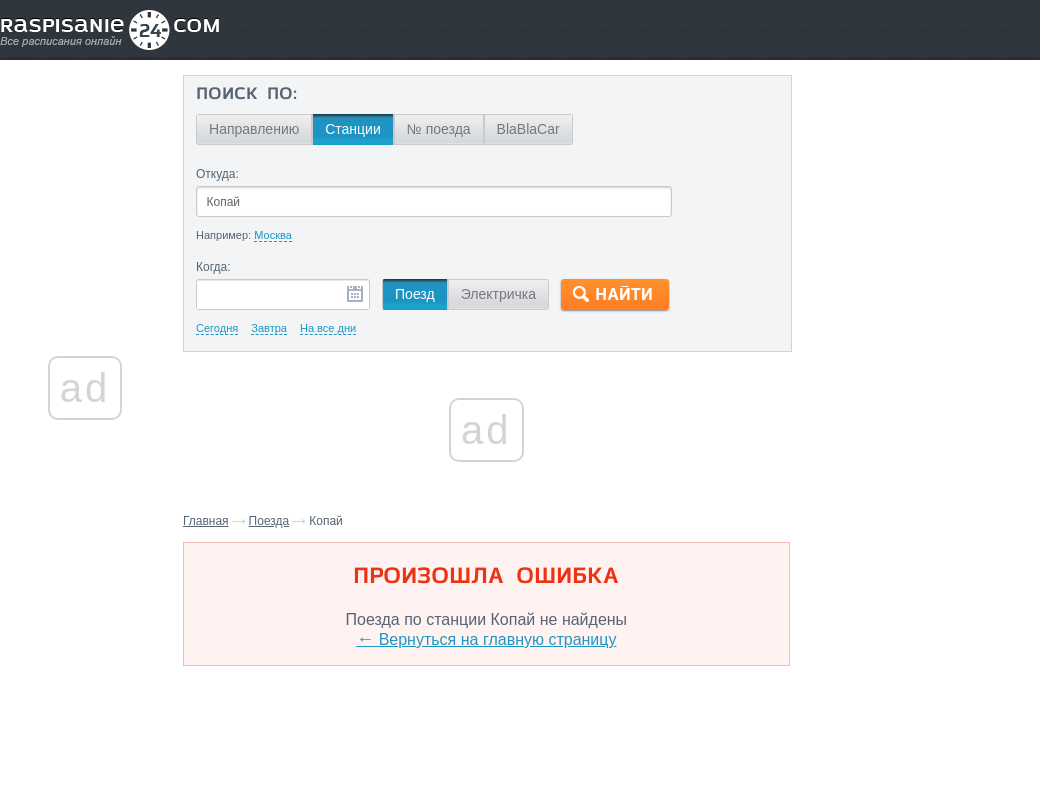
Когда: (220, 267)
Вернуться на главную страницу (485, 639)
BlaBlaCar (534, 129)
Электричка (504, 294)
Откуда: (224, 174)
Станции (360, 129)
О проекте (617, 749)
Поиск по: (253, 95)
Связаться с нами (522, 749)
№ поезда (446, 129)
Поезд (422, 294)
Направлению (261, 129)
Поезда (276, 521)
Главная (213, 521)
